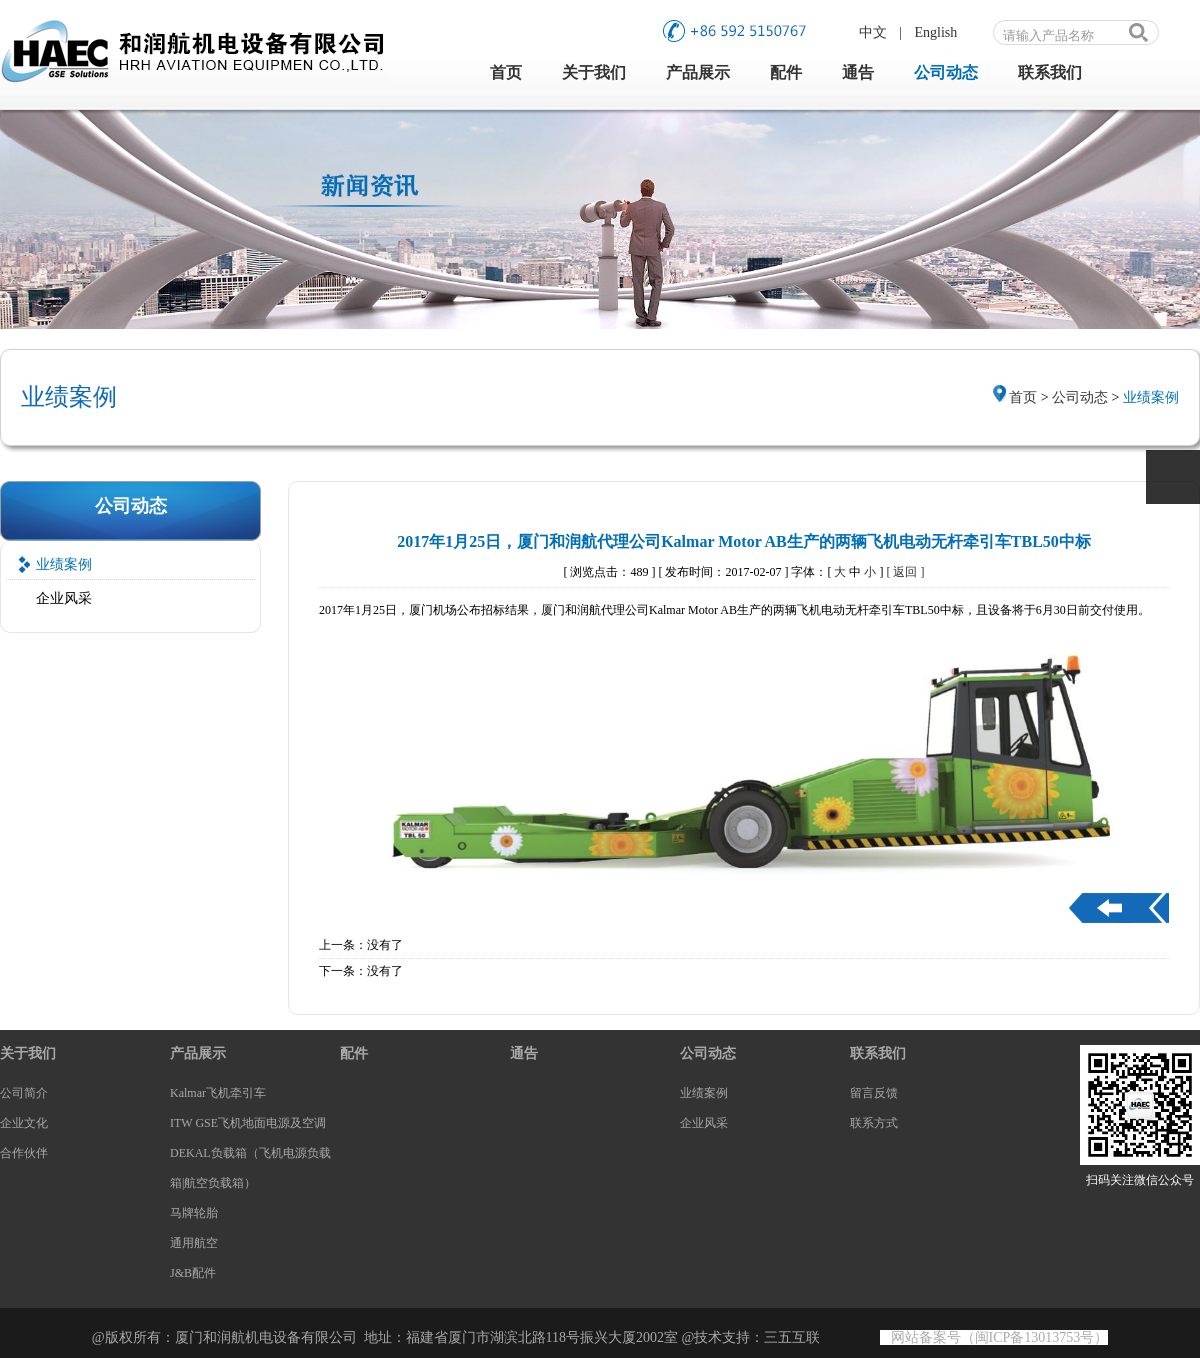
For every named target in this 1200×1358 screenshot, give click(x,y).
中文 (873, 32)
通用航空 (194, 1243)
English (936, 32)
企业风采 (64, 598)
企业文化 (24, 1123)
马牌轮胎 (194, 1213)
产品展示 (698, 72)
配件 (786, 72)
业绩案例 (64, 564)
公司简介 (24, 1093)
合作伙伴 (24, 1153)
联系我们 (1050, 72)
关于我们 (594, 72)
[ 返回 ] (905, 572)
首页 (506, 72)
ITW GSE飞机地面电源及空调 (248, 1123)
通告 (858, 72)
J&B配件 (193, 1273)
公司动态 (946, 72)
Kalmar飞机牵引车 (218, 1093)
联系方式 (874, 1123)
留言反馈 (874, 1093)
